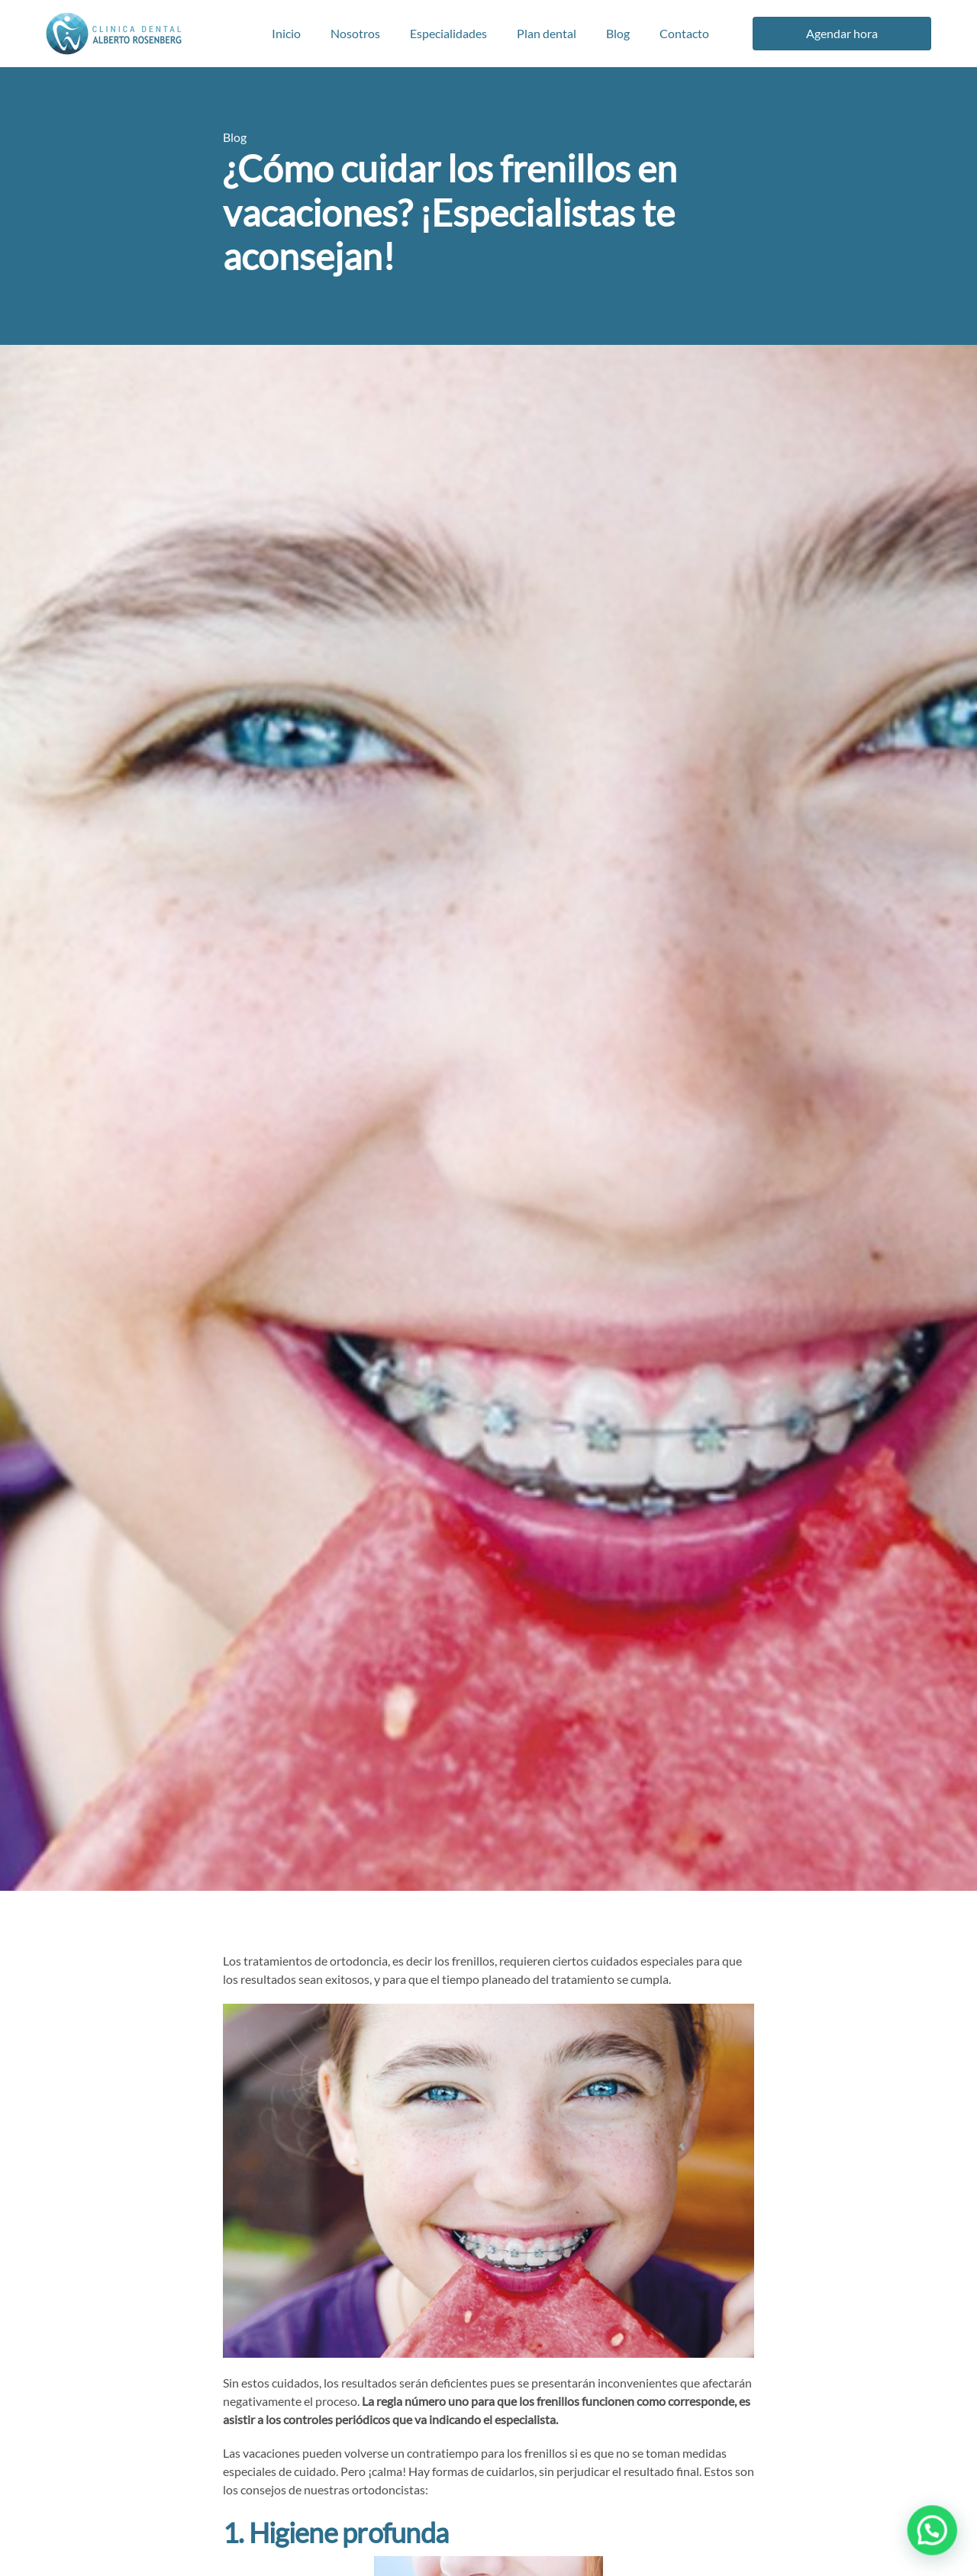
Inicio (286, 33)
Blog (618, 33)
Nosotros (355, 33)
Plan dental (546, 33)
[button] (936, 2543)
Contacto (684, 33)
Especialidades (448, 33)
